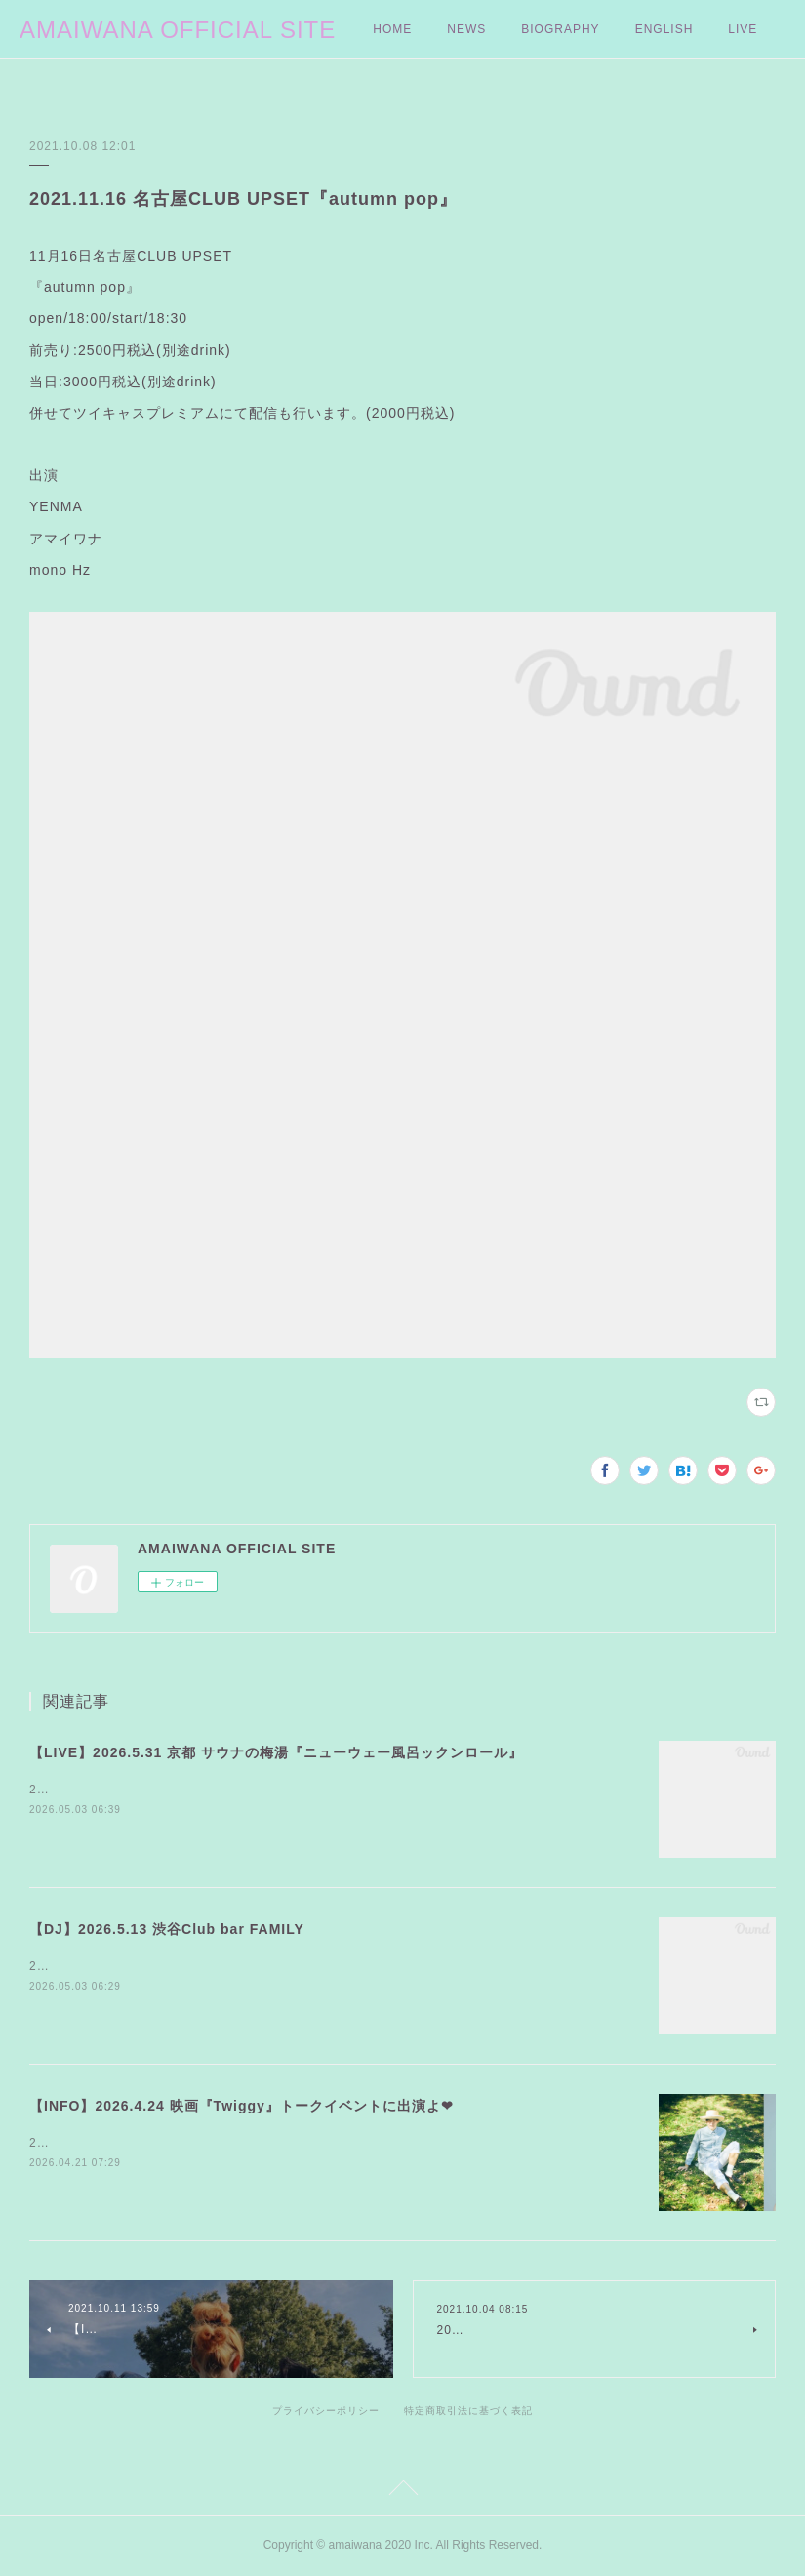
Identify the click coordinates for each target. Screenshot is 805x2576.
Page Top (402, 2491)
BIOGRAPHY (560, 29)
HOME (392, 29)
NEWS (466, 29)
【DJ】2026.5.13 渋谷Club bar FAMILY (166, 1929)
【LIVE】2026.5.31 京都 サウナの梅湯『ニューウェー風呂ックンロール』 (276, 1752)
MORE (654, 29)
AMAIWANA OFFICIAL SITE (178, 30)
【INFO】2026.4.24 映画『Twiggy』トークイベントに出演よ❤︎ (241, 2105)
